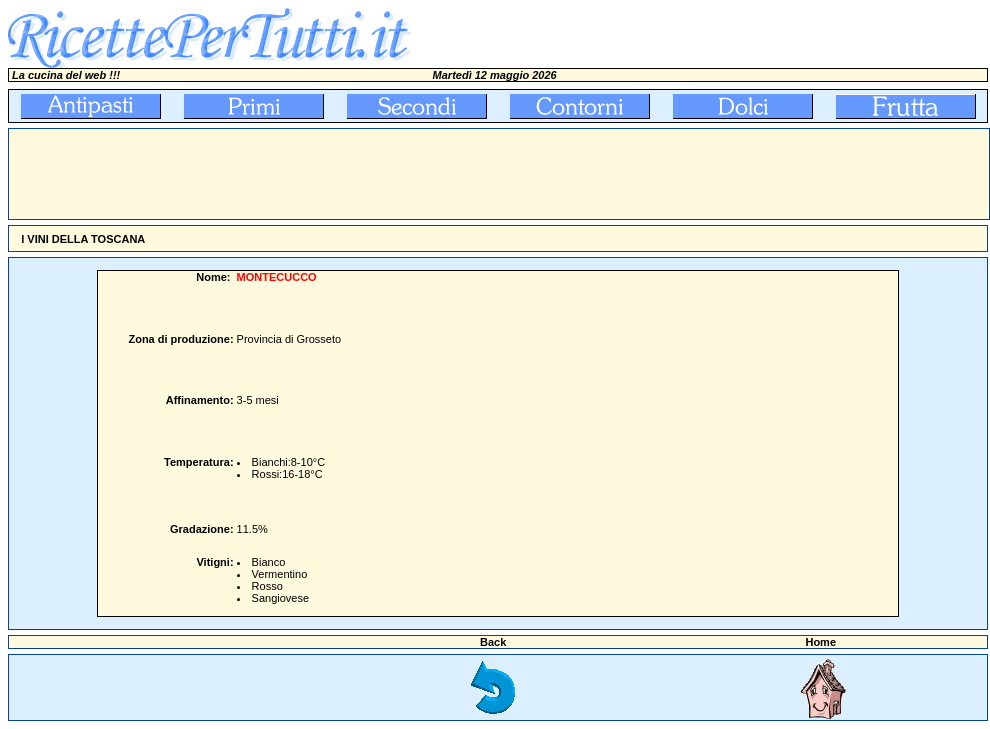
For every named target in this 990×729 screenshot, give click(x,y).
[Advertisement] (373, 174)
